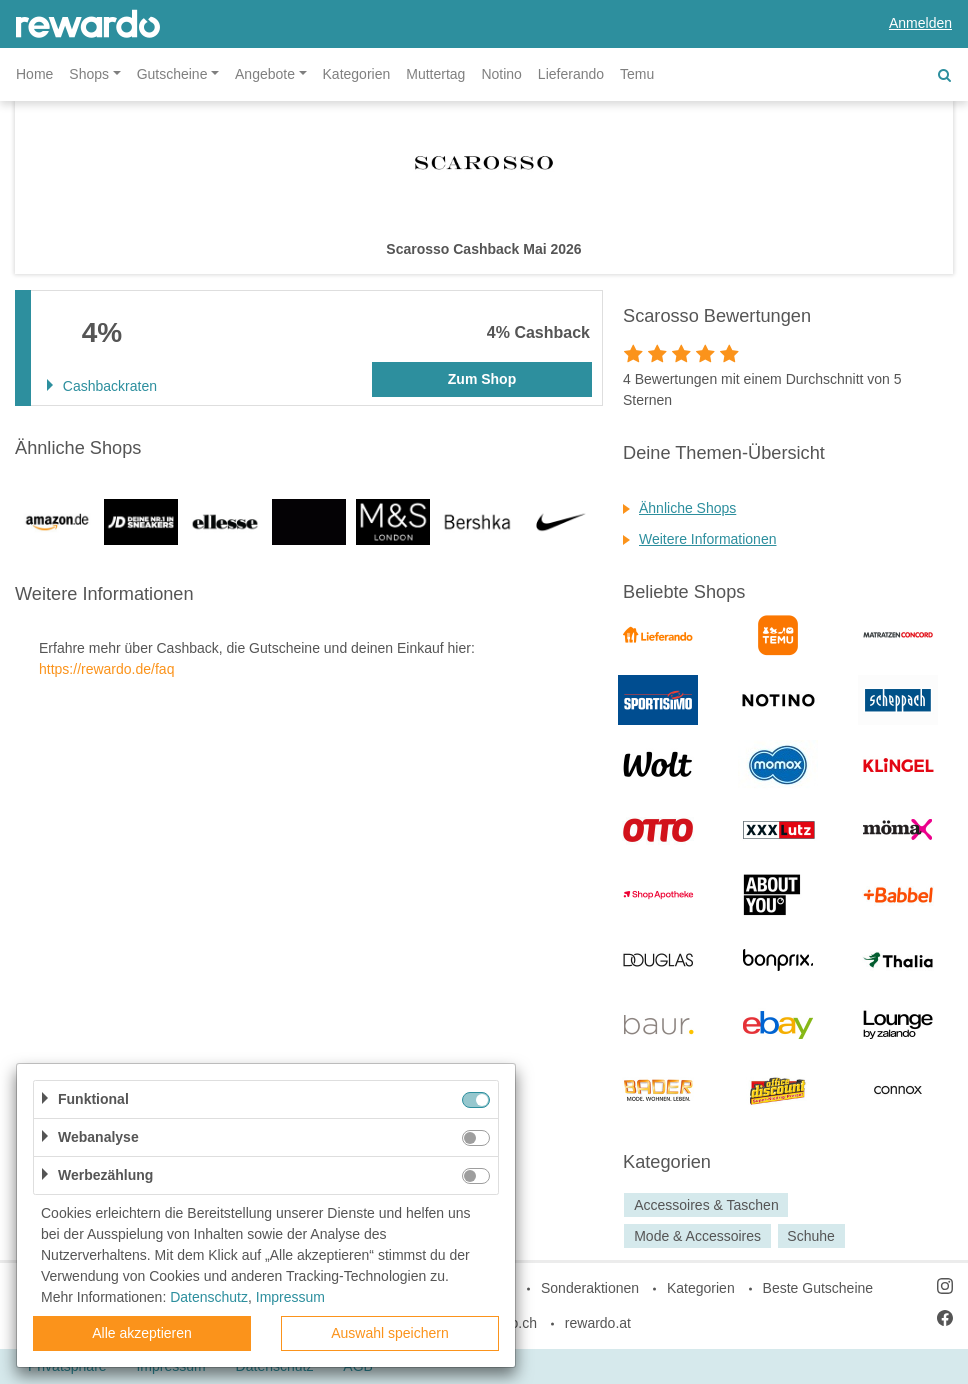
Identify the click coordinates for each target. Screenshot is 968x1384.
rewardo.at (598, 1323)
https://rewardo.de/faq (106, 669)
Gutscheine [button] (172, 74)
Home (34, 74)
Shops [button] (89, 74)
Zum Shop (482, 379)
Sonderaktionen (590, 1288)
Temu (637, 74)
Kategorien (357, 74)
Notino (501, 74)
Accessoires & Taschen (706, 1205)
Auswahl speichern (390, 1333)
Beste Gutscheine (818, 1288)
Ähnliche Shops (687, 508)
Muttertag (435, 74)
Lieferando (571, 74)
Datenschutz (209, 1297)
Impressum (290, 1297)
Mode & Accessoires (697, 1236)
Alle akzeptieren (142, 1333)
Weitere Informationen (707, 539)
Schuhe (810, 1236)
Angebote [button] (265, 74)
